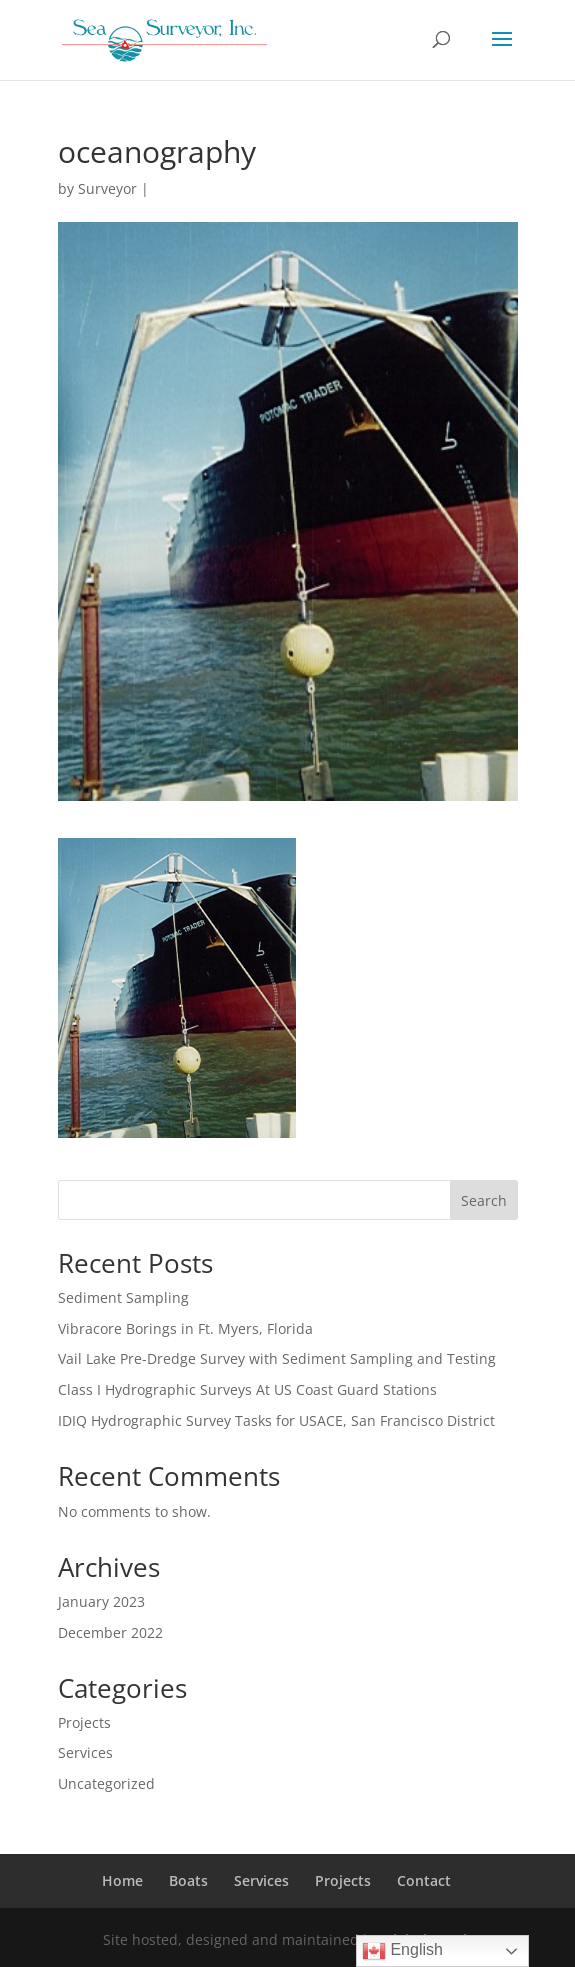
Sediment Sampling (123, 1297)
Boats (188, 1880)
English (402, 1951)
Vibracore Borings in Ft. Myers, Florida (185, 1328)
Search (484, 1200)
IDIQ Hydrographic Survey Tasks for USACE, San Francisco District (276, 1420)
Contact (424, 1880)
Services (85, 1752)
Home (122, 1880)
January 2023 (101, 1601)
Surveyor (107, 188)
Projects (84, 1722)
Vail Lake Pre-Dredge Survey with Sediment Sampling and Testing (277, 1358)
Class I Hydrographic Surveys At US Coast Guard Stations (247, 1389)
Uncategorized (106, 1783)
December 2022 (110, 1632)
